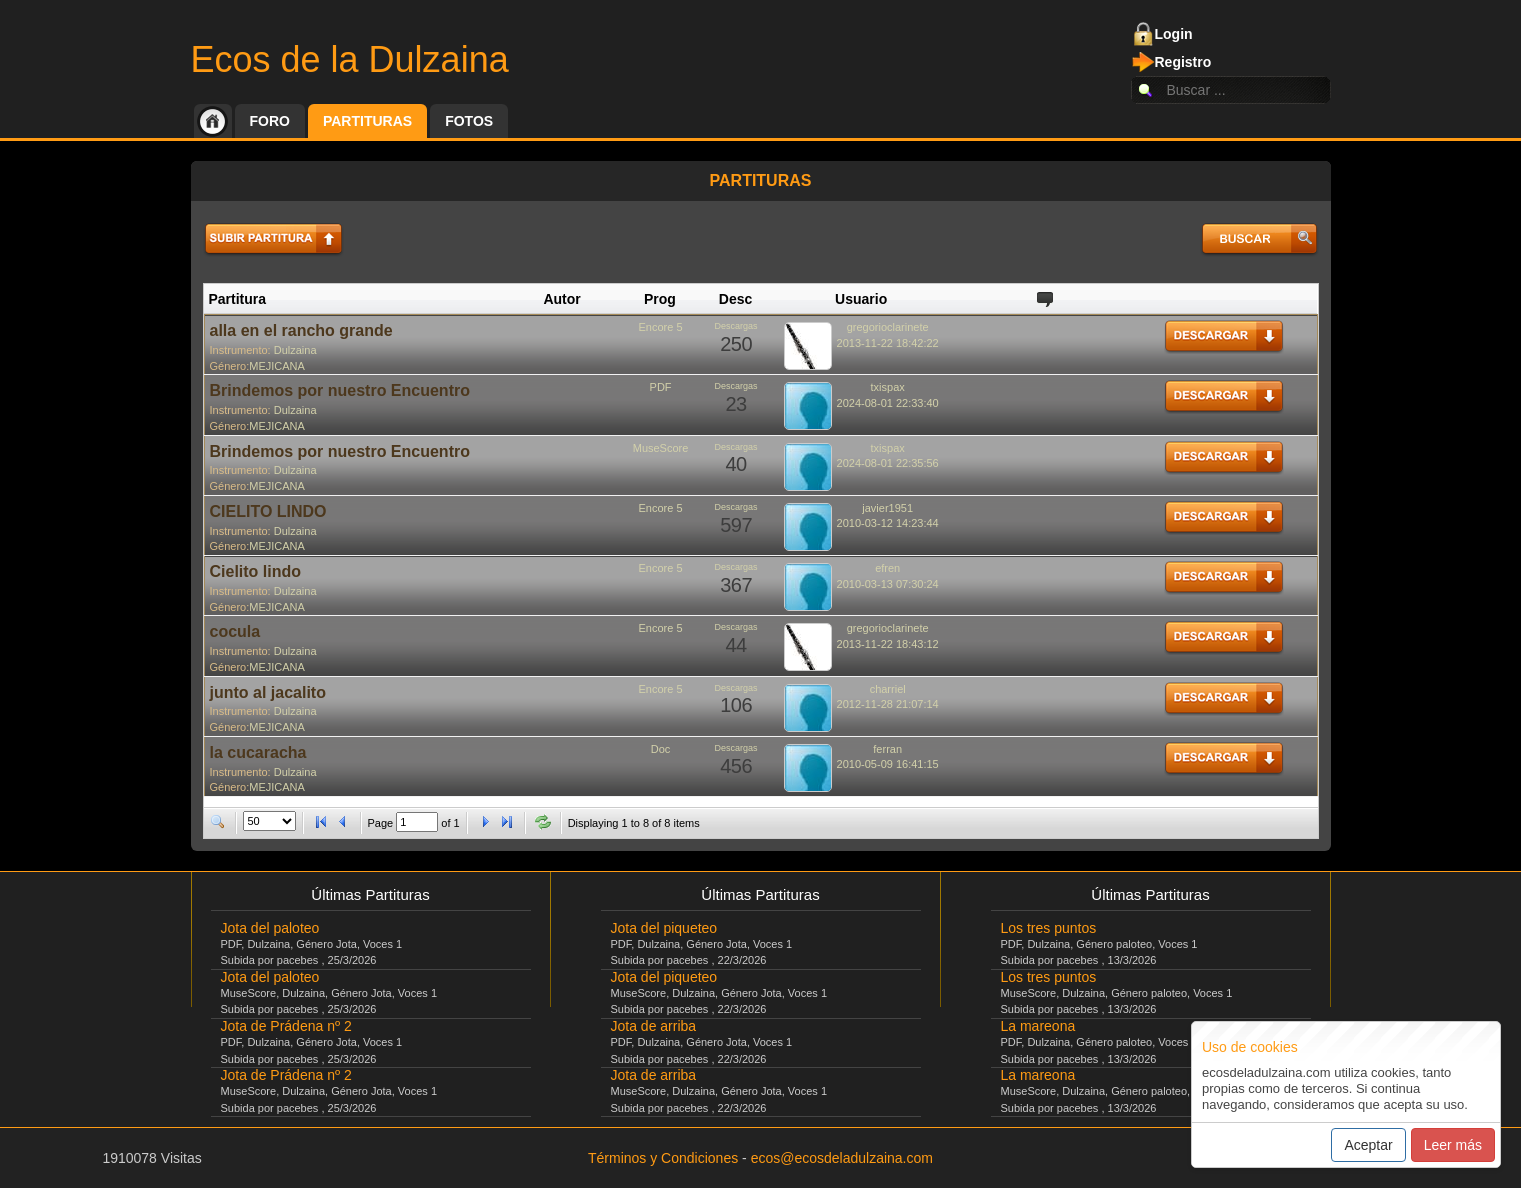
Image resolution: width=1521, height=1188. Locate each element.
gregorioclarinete (888, 327)
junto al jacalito (268, 692)
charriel (888, 689)
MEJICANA (277, 366)
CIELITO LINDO (268, 511)
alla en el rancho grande (301, 330)
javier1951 (887, 508)
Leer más (1453, 1145)
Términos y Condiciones (663, 1158)
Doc (661, 749)
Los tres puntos (1049, 928)
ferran (887, 749)
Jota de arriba (654, 1026)
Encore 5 (661, 327)
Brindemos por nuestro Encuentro (340, 390)
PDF (661, 387)
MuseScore (661, 448)
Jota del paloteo (270, 928)
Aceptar (1368, 1145)
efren (887, 568)
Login (1174, 34)
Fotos (469, 121)
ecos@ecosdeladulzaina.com (842, 1158)
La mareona (1038, 1026)
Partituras (367, 121)
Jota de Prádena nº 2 (286, 1026)
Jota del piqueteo (664, 928)
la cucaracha (258, 752)
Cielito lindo (256, 571)
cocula (235, 631)
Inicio (213, 121)
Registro (1183, 62)
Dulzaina (295, 350)
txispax (888, 387)
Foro (270, 121)
